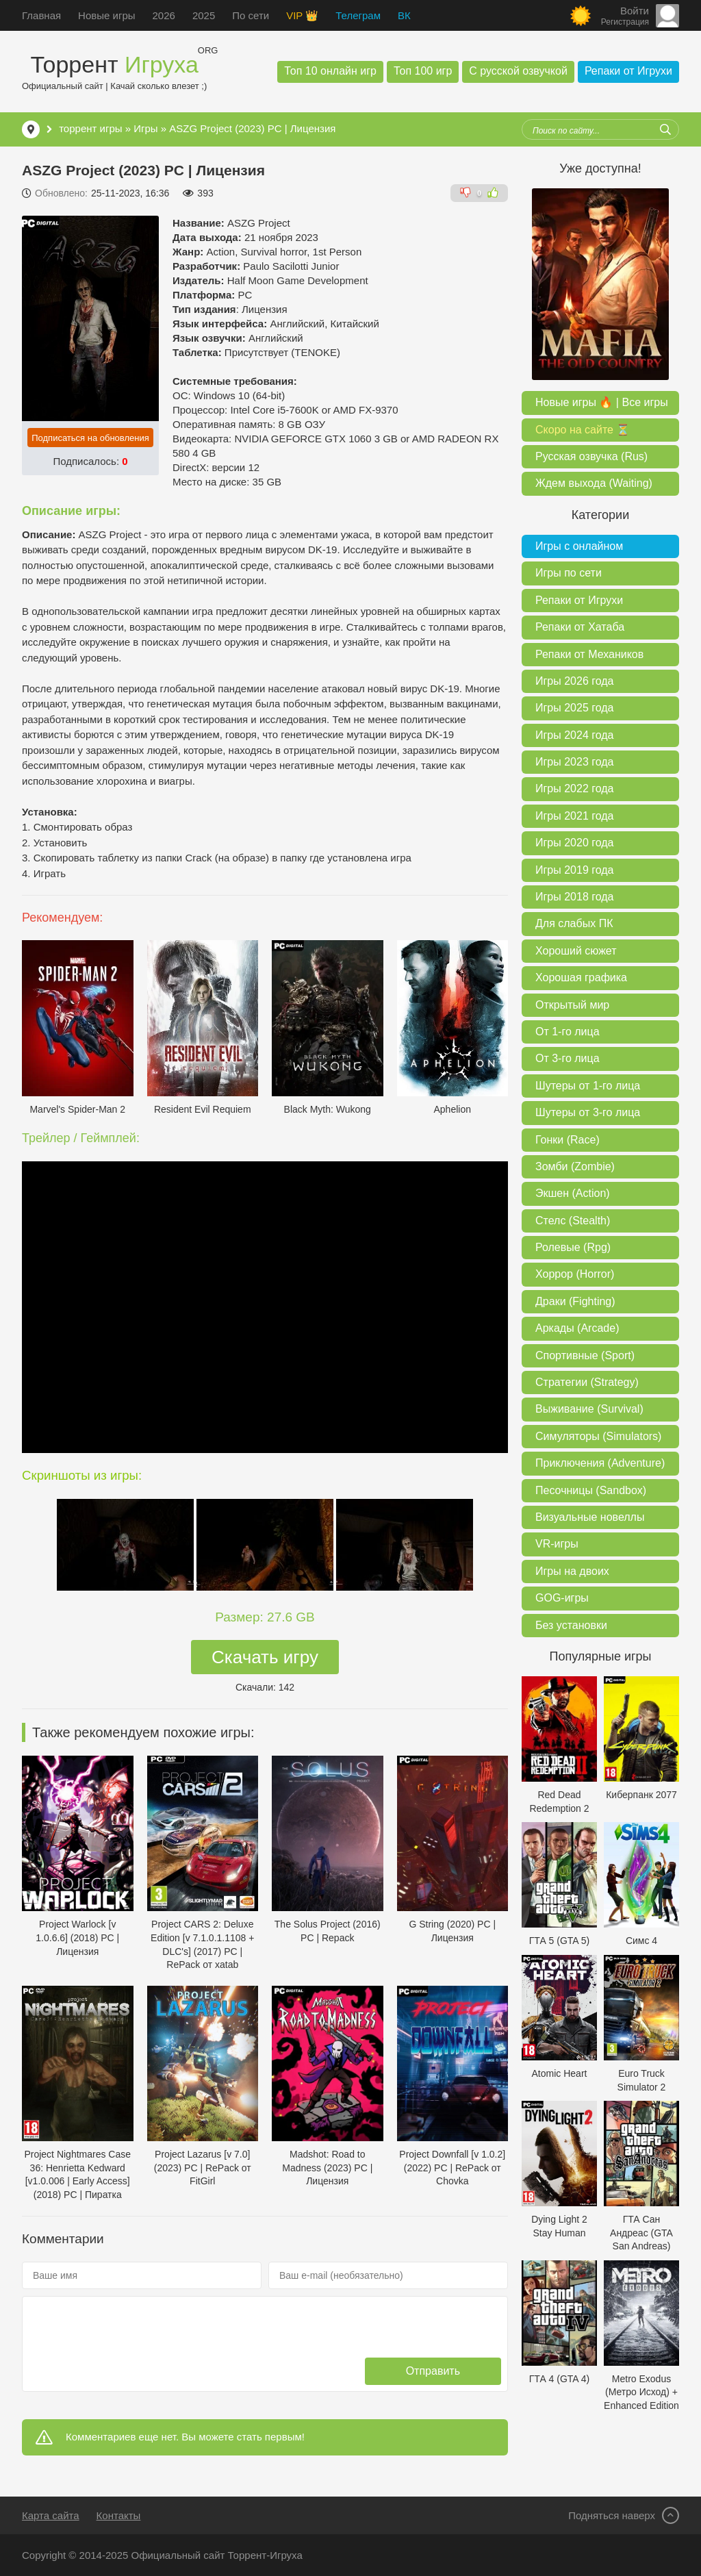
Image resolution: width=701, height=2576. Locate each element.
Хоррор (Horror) (574, 1274)
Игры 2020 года (574, 842)
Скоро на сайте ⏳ (582, 429)
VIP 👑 (302, 15)
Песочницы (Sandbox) (590, 1490)
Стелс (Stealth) (572, 1220)
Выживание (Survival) (589, 1409)
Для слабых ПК (574, 923)
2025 (203, 15)
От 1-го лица (567, 1031)
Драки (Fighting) (575, 1301)
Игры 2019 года (574, 870)
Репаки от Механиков (589, 654)
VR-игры (556, 1544)
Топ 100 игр (423, 71)
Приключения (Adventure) (600, 1463)
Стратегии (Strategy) (587, 1382)
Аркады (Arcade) (577, 1328)
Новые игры (106, 15)
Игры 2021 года (574, 816)
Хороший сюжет (576, 951)
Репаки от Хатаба (579, 627)
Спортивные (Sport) (585, 1355)
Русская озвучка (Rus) (591, 456)
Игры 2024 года (574, 735)
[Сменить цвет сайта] (580, 15)
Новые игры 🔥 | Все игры (601, 402)
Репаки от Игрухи (628, 71)
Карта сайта (50, 2515)
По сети (250, 15)
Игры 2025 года (574, 708)
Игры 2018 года (574, 896)
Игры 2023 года (574, 762)
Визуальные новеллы (589, 1517)
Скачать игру (265, 1657)
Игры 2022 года (574, 788)
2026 (164, 15)
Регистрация (625, 22)
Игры (145, 128)
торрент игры (90, 128)
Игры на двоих (572, 1571)
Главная (41, 15)
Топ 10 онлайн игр (330, 71)
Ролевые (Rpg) (573, 1247)
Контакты (119, 2515)
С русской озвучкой (518, 71)
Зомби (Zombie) (575, 1166)
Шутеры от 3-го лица (587, 1112)
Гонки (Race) (567, 1140)
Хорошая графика (581, 977)
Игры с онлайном (579, 546)
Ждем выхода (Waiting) (593, 483)
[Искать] (665, 129)
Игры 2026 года (574, 681)
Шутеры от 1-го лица (587, 1085)
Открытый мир (572, 1005)
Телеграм (358, 15)
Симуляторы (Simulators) (598, 1436)
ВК (404, 15)
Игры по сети (568, 573)
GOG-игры (562, 1598)
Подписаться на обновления (90, 438)
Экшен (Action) (572, 1193)
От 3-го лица (567, 1058)
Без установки (571, 1625)
